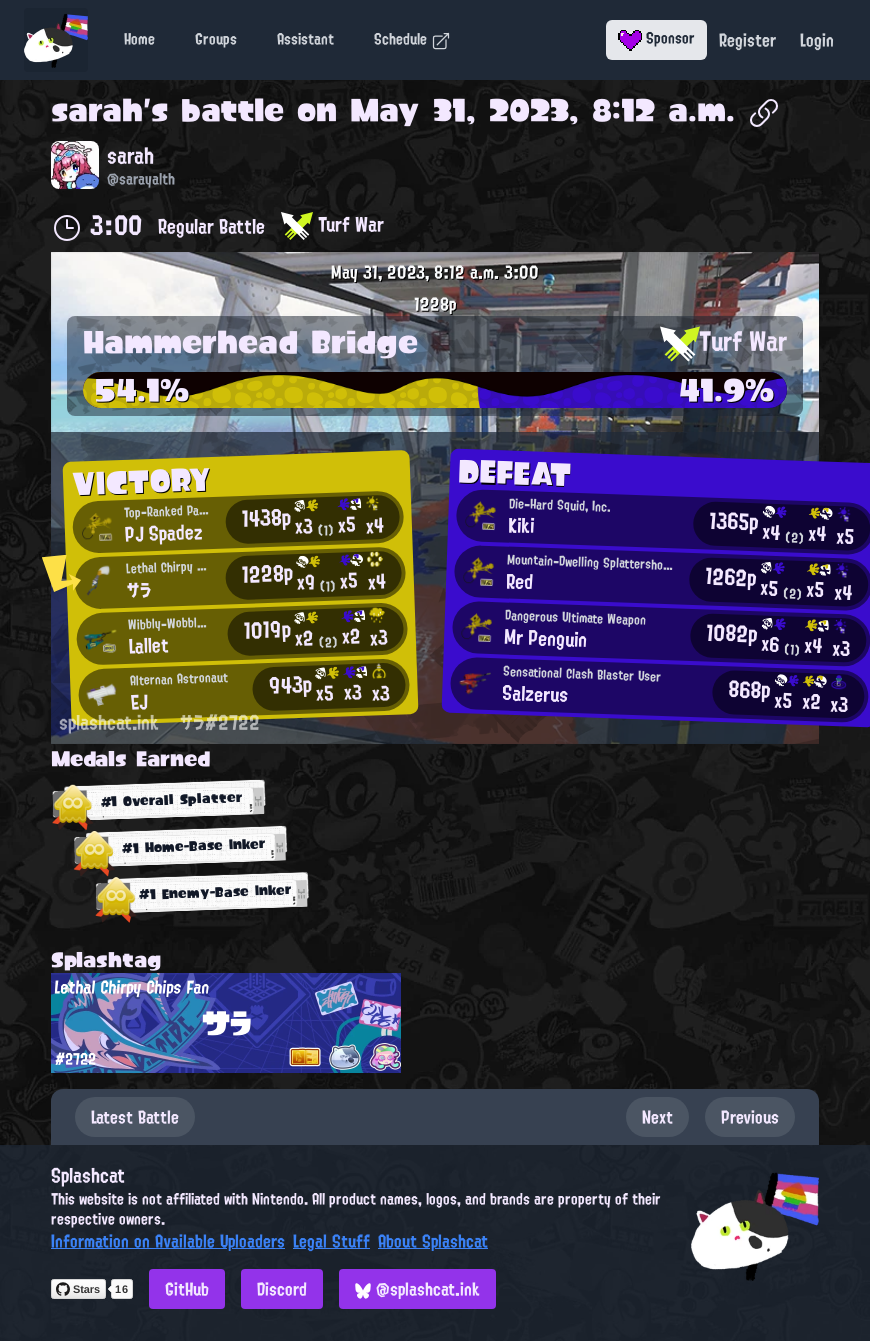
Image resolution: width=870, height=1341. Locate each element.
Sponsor (656, 38)
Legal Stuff (331, 1241)
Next (657, 1117)
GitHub (187, 1289)
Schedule (412, 39)
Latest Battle (135, 1117)
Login (817, 40)
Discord (282, 1289)
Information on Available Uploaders (168, 1241)
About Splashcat (433, 1241)
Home (139, 39)
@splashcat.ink (417, 1289)
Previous (750, 1117)
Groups (216, 39)
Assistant (305, 39)
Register (747, 40)
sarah (97, 110)
